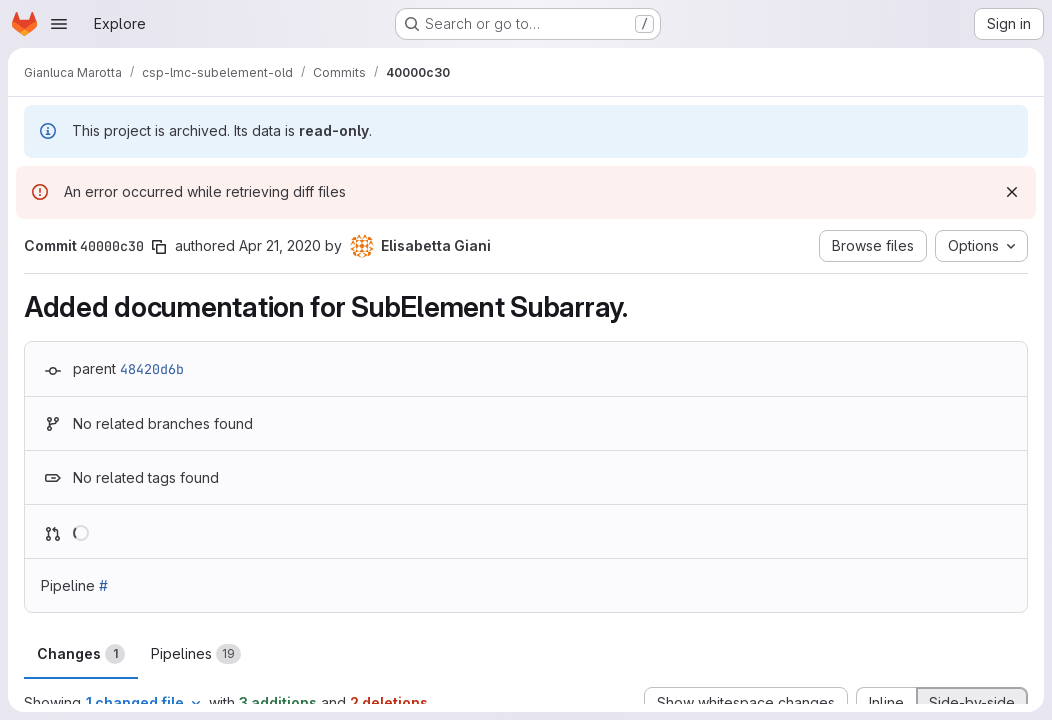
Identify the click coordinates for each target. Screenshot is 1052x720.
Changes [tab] (81, 654)
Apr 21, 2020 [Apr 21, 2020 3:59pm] (280, 245)
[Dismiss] (1012, 192)
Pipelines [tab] (196, 654)
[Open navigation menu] (59, 24)
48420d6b (152, 369)
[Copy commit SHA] (159, 247)
